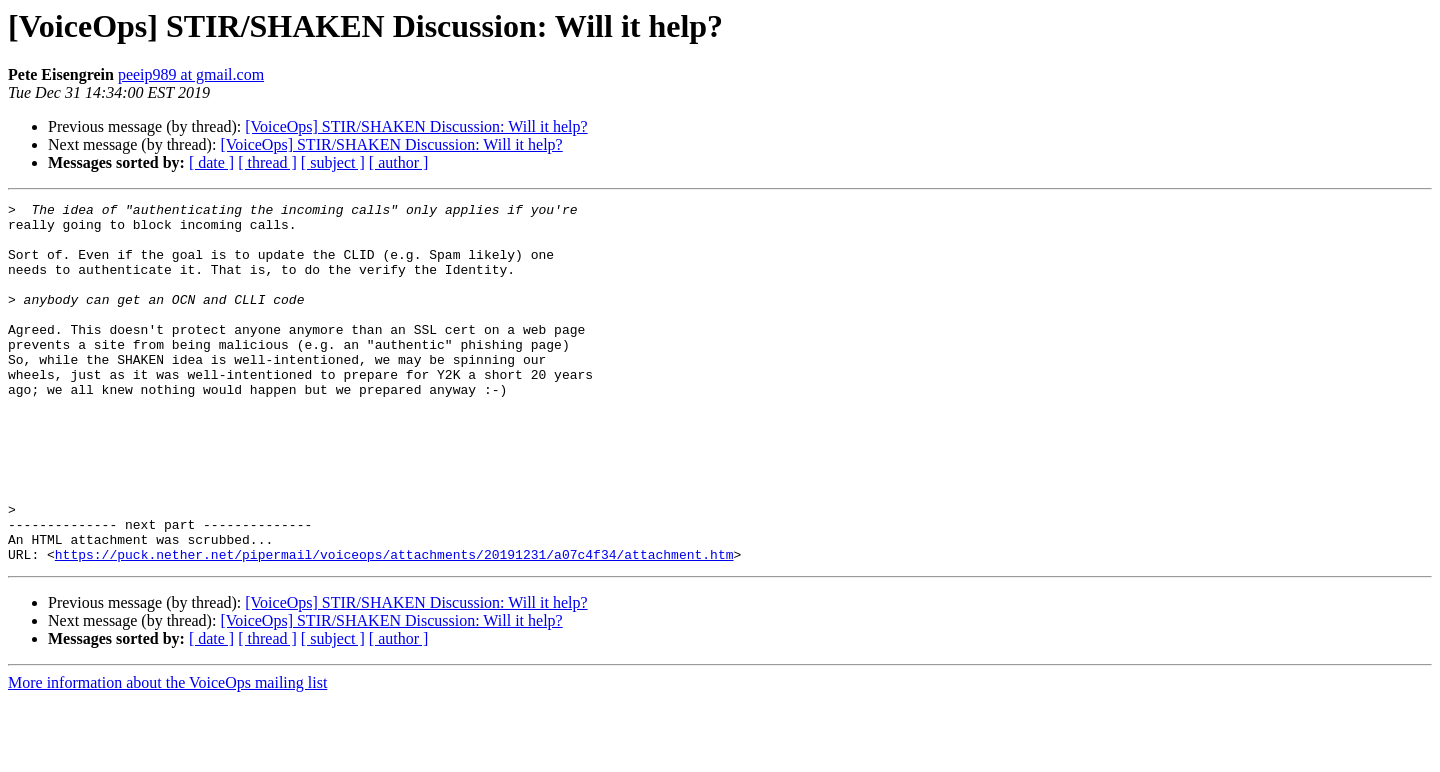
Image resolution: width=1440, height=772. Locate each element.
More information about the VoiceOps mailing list (167, 754)
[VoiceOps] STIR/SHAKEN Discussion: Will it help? (416, 126)
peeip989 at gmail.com (191, 74)
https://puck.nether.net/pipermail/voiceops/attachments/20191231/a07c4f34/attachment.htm (394, 626)
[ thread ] (267, 162)
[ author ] (399, 162)
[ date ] (211, 162)
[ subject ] (333, 162)
